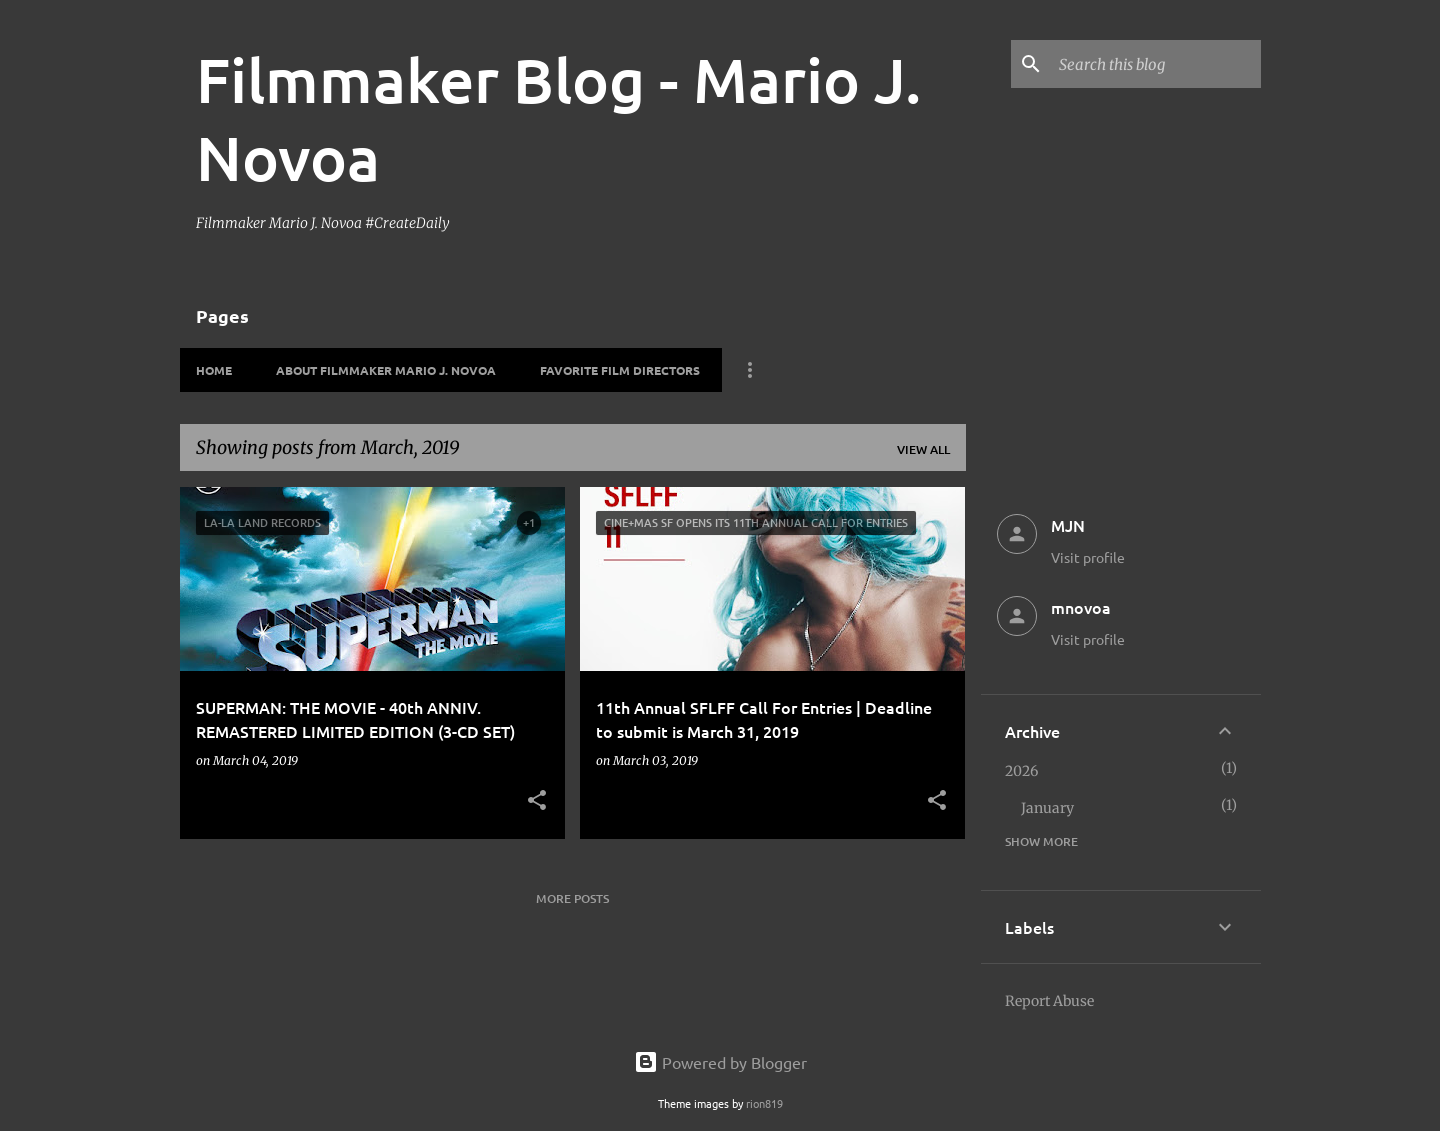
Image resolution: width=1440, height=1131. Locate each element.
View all (923, 449)
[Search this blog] (1156, 64)
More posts (572, 898)
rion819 (764, 1103)
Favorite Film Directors (620, 370)
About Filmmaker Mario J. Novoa (386, 370)
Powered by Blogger (720, 1062)
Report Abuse (1049, 1001)
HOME (214, 370)
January (1047, 808)
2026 (1021, 771)
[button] (537, 801)
